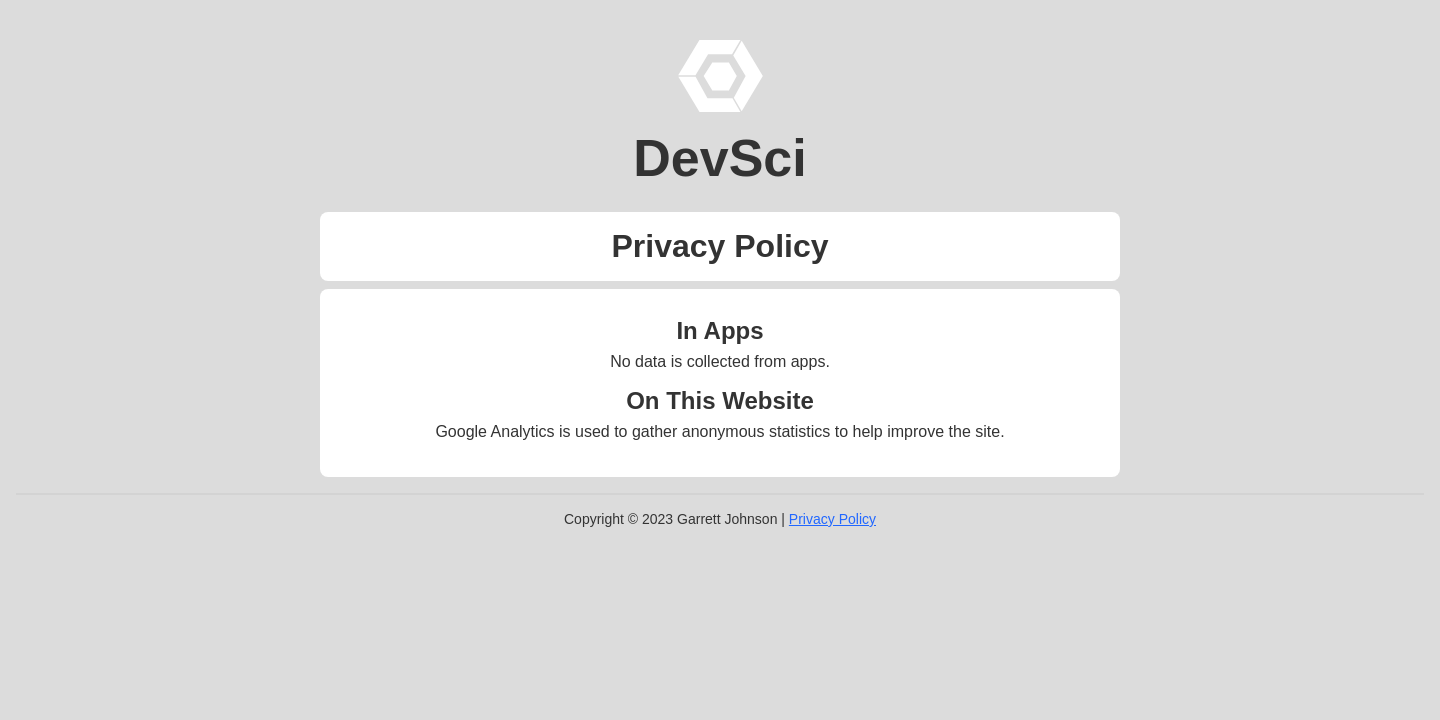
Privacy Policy (832, 519)
